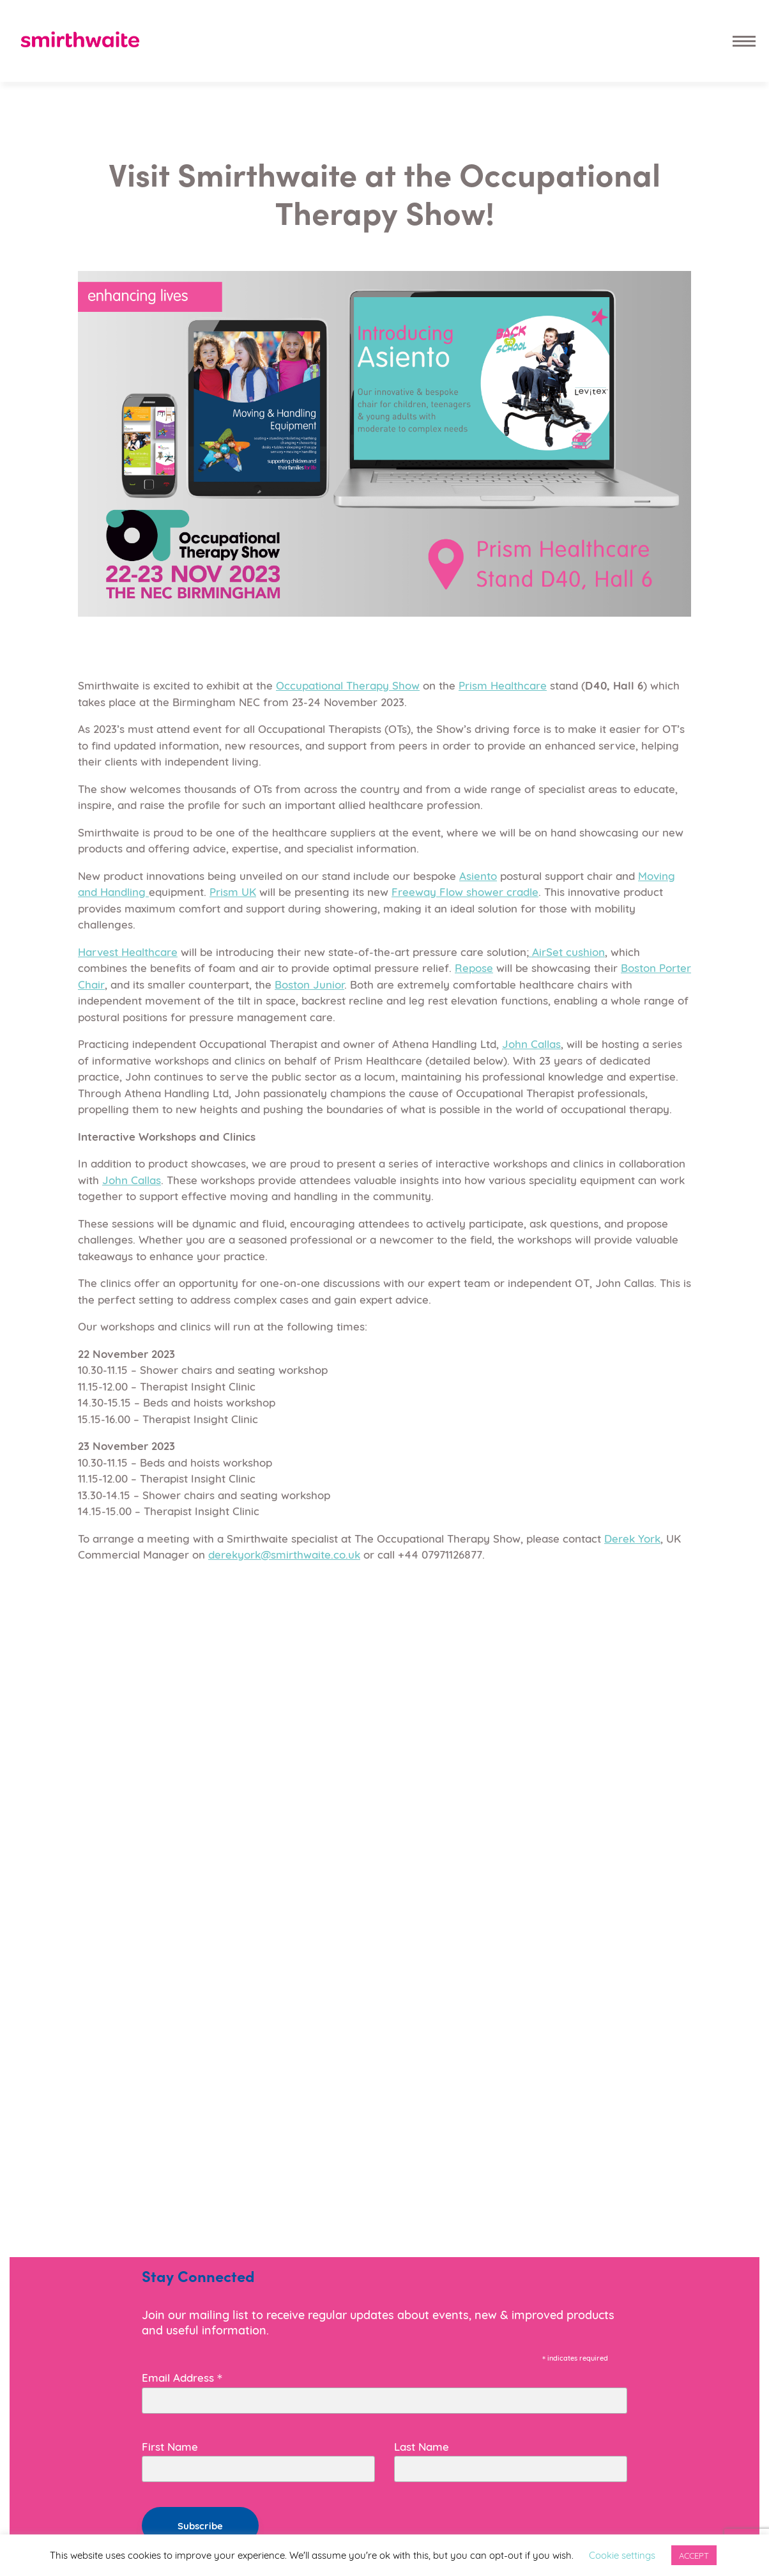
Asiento (478, 875)
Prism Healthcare (503, 685)
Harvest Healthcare (128, 951)
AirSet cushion (567, 951)
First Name (170, 2446)
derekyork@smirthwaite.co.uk (284, 1554)
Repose (474, 967)
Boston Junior (309, 984)
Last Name (421, 2446)
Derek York (632, 1538)
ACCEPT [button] (694, 2555)
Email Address (182, 2376)
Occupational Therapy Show (348, 685)
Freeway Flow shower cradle (465, 891)
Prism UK (232, 891)
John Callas (531, 1043)
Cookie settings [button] (622, 2554)
